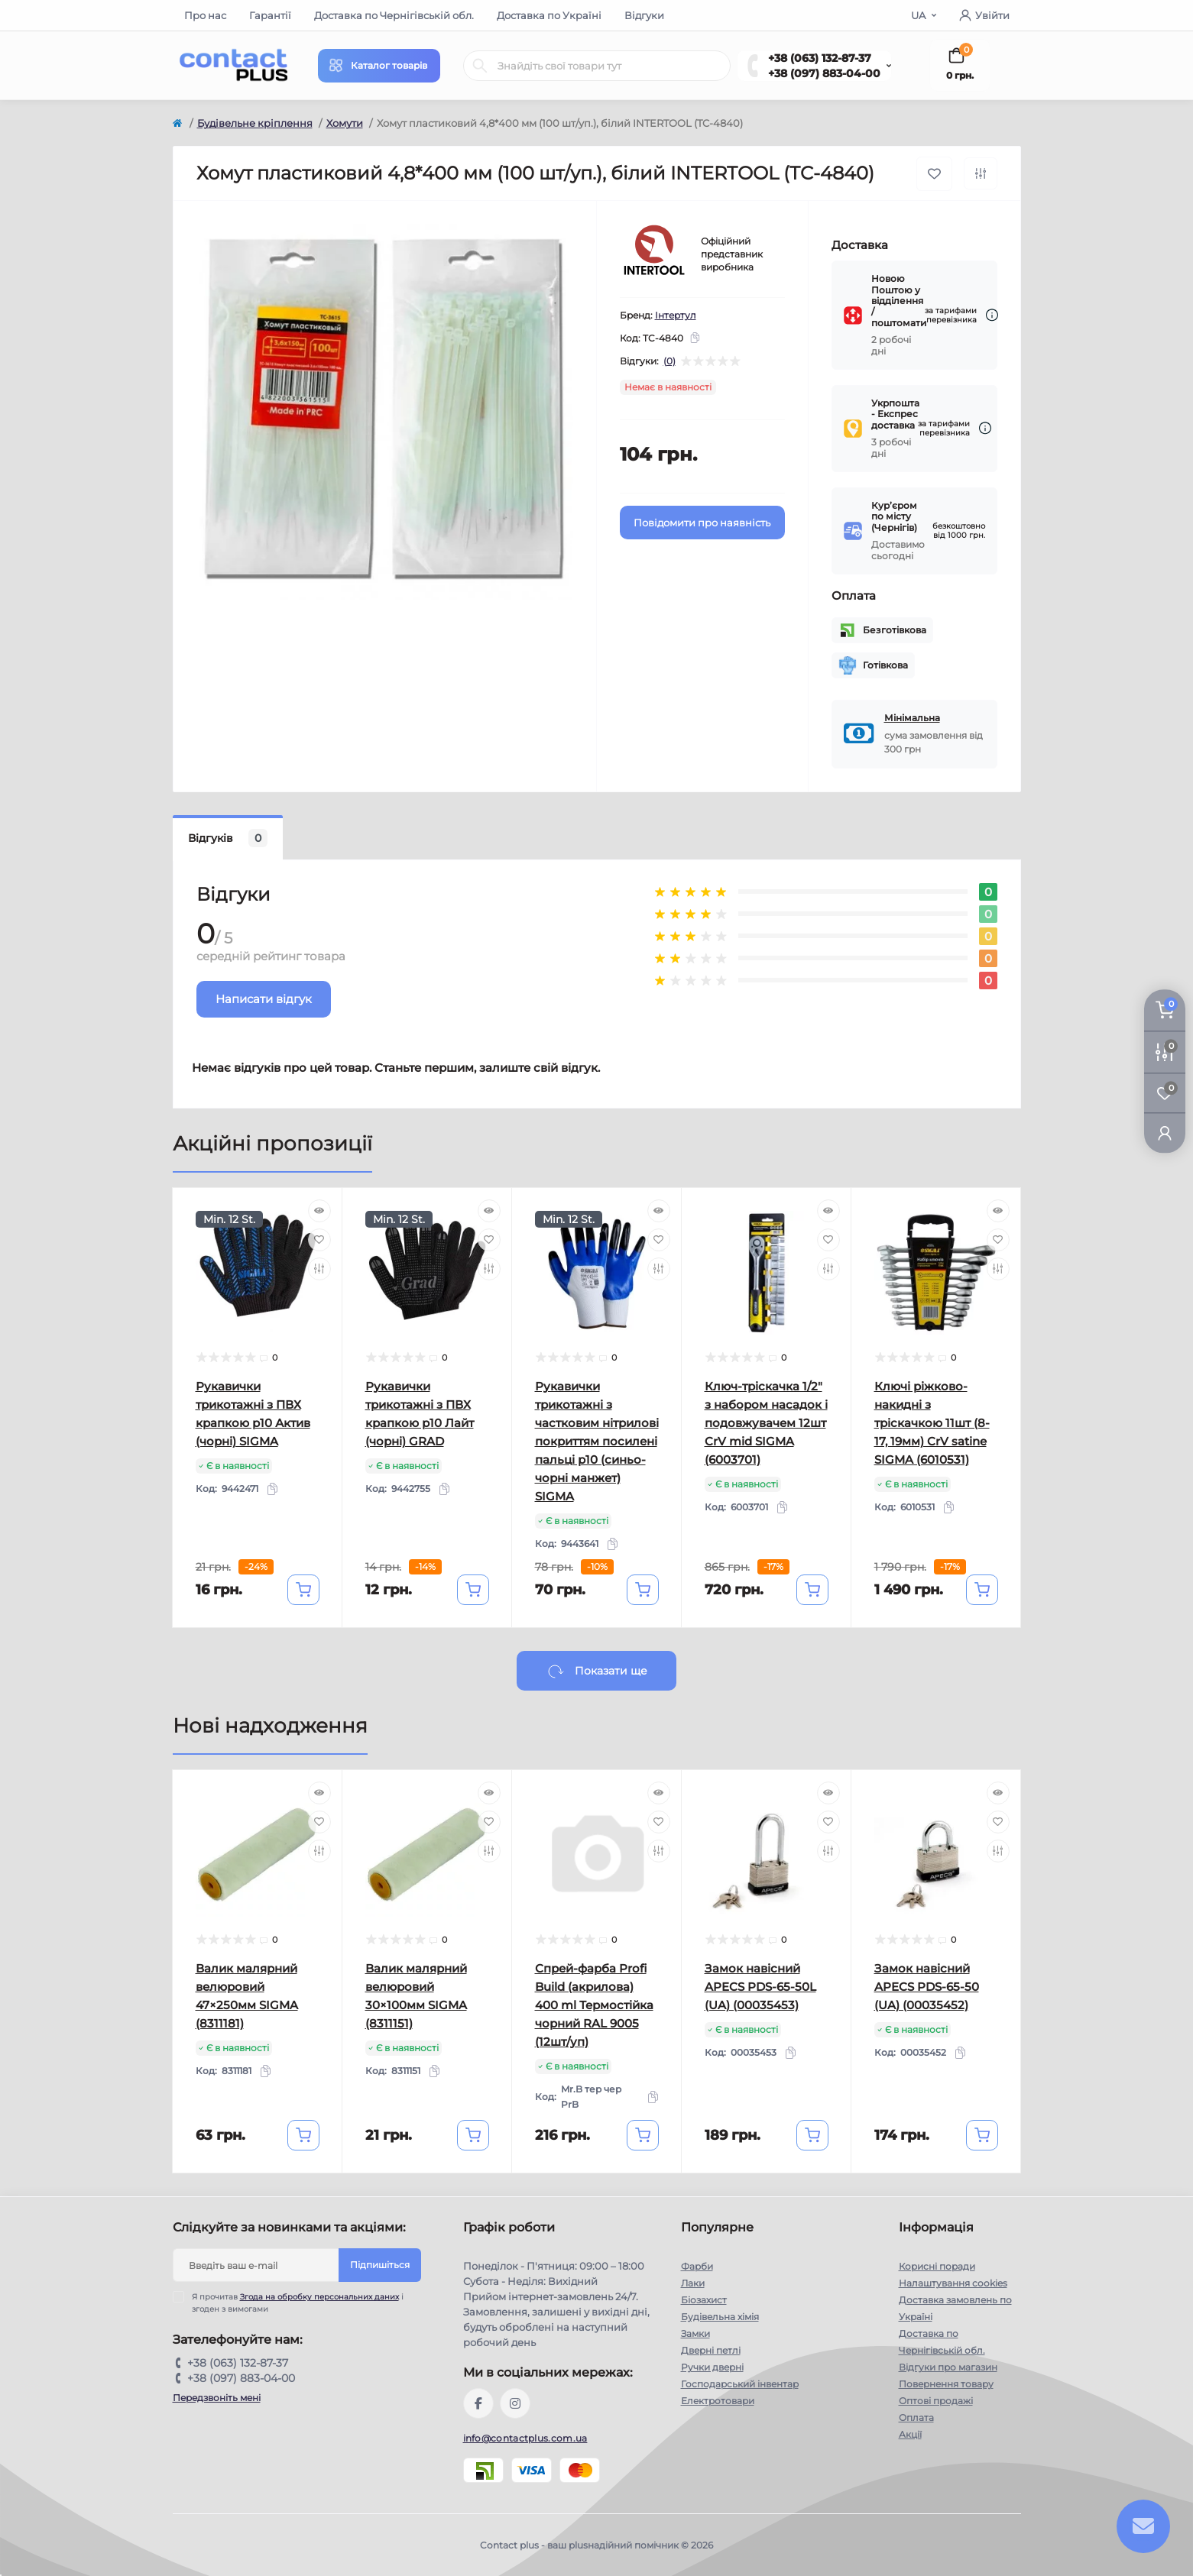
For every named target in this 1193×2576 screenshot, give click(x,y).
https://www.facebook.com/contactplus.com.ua (478, 2403)
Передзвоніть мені (217, 2397)
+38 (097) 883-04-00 (824, 73)
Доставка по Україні (549, 15)
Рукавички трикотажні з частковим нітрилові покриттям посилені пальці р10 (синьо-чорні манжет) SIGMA (597, 1441)
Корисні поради (937, 2266)
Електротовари (717, 2400)
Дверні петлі (711, 2350)
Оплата (916, 2417)
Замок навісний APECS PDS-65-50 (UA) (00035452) (926, 1986)
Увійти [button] (984, 15)
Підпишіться (380, 2264)
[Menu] (379, 66)
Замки (695, 2333)
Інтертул (675, 315)
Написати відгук (264, 999)
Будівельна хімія (720, 2316)
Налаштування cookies (953, 2283)
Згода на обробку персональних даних (319, 2297)
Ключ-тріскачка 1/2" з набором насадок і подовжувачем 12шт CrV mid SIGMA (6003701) (766, 1423)
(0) (669, 361)
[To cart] (303, 1589)
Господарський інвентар (740, 2384)
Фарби (697, 2266)
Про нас (205, 15)
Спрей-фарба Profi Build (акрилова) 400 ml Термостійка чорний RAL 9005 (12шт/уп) (594, 2005)
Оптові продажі (936, 2400)
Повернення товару (946, 2384)
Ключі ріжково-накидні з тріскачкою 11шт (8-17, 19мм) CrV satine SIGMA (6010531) (932, 1423)
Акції (910, 2434)
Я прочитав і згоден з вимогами (298, 2302)
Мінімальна (912, 717)
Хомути (344, 123)
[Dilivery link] (992, 315)
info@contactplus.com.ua (525, 2438)
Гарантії (270, 15)
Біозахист (704, 2300)
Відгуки (644, 15)
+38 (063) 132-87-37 (819, 58)
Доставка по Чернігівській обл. (394, 15)
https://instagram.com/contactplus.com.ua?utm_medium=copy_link (515, 2403)
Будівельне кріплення (255, 123)
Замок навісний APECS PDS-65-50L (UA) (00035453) (760, 1986)
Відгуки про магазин (948, 2367)
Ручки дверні (712, 2367)
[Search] (480, 65)
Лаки (693, 2283)
